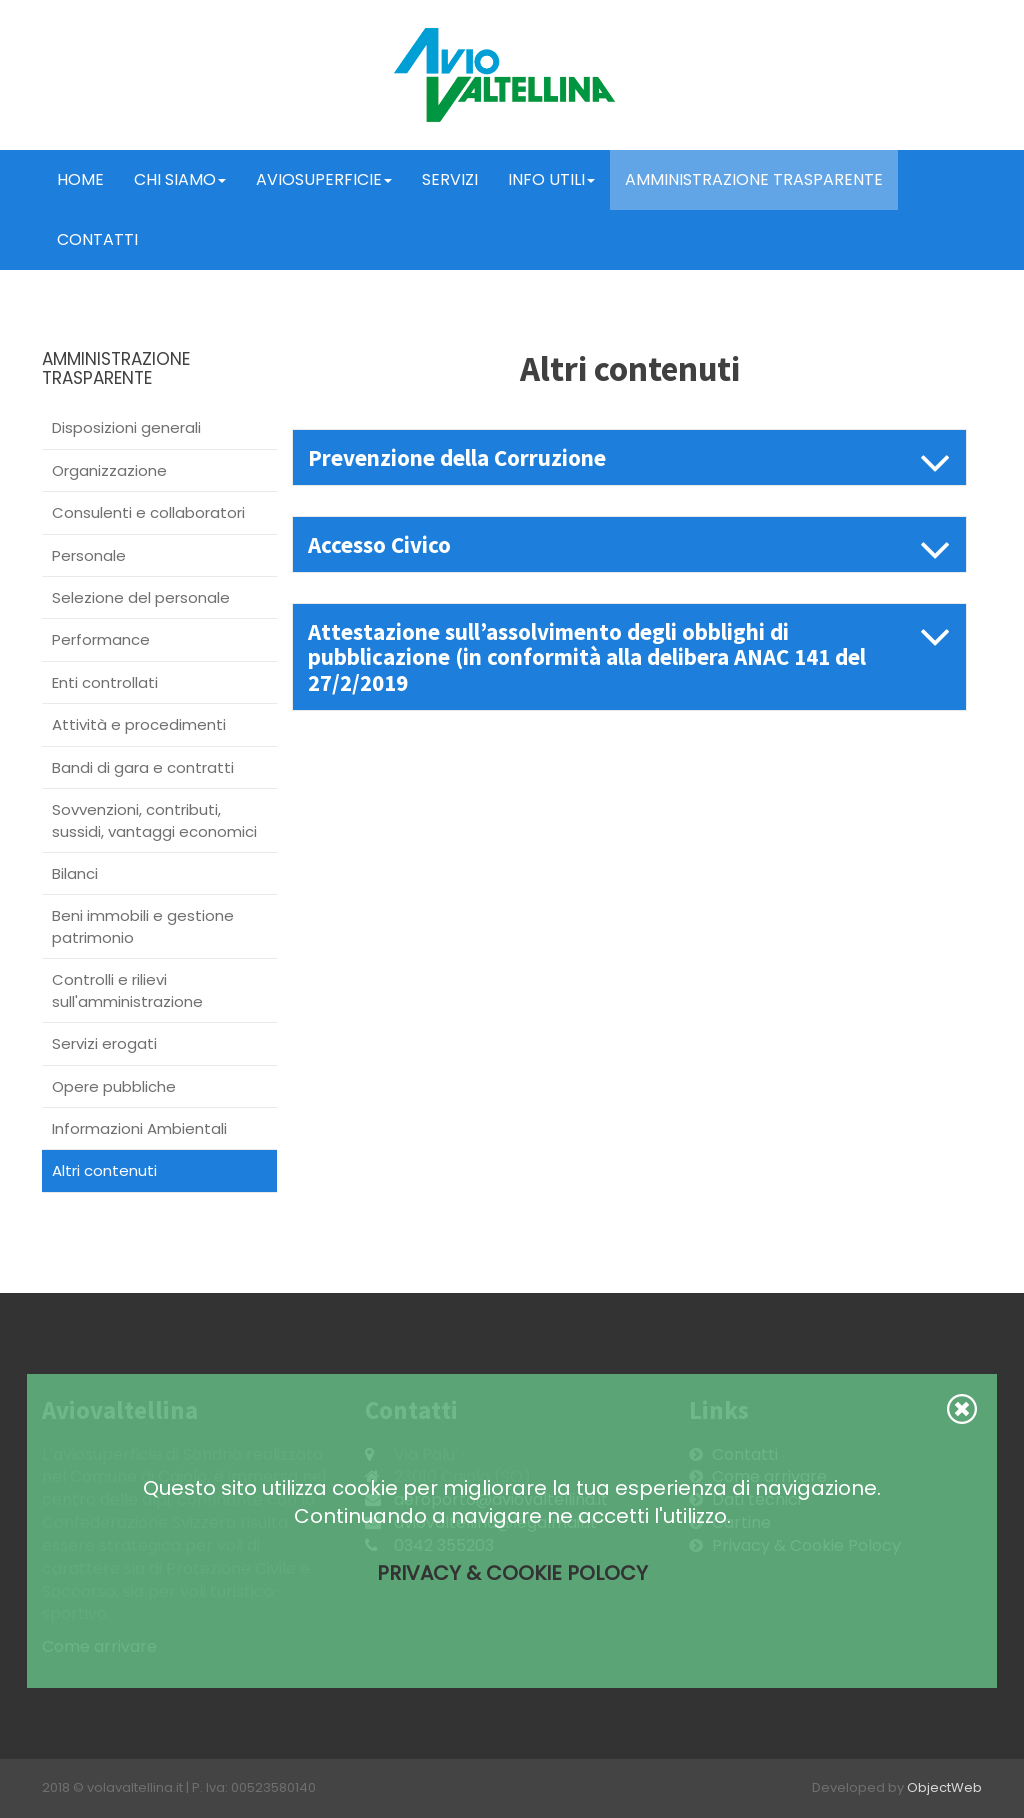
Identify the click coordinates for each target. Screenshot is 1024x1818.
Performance (101, 639)
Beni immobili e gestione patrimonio (143, 926)
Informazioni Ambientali (139, 1128)
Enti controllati (105, 682)
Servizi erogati (104, 1043)
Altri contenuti (104, 1170)
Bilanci (75, 873)
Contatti (97, 239)
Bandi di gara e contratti (143, 767)
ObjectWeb (944, 1787)
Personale (89, 555)
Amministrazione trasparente (754, 179)
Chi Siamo (180, 179)
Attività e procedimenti (139, 724)
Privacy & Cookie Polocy (512, 1573)
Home (80, 179)
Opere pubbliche (114, 1086)
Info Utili (551, 179)
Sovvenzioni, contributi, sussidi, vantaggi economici (154, 820)
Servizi (450, 179)
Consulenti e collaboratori (148, 512)
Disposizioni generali (126, 427)
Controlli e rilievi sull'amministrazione (127, 990)
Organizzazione (109, 470)
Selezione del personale (141, 597)
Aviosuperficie (324, 179)
